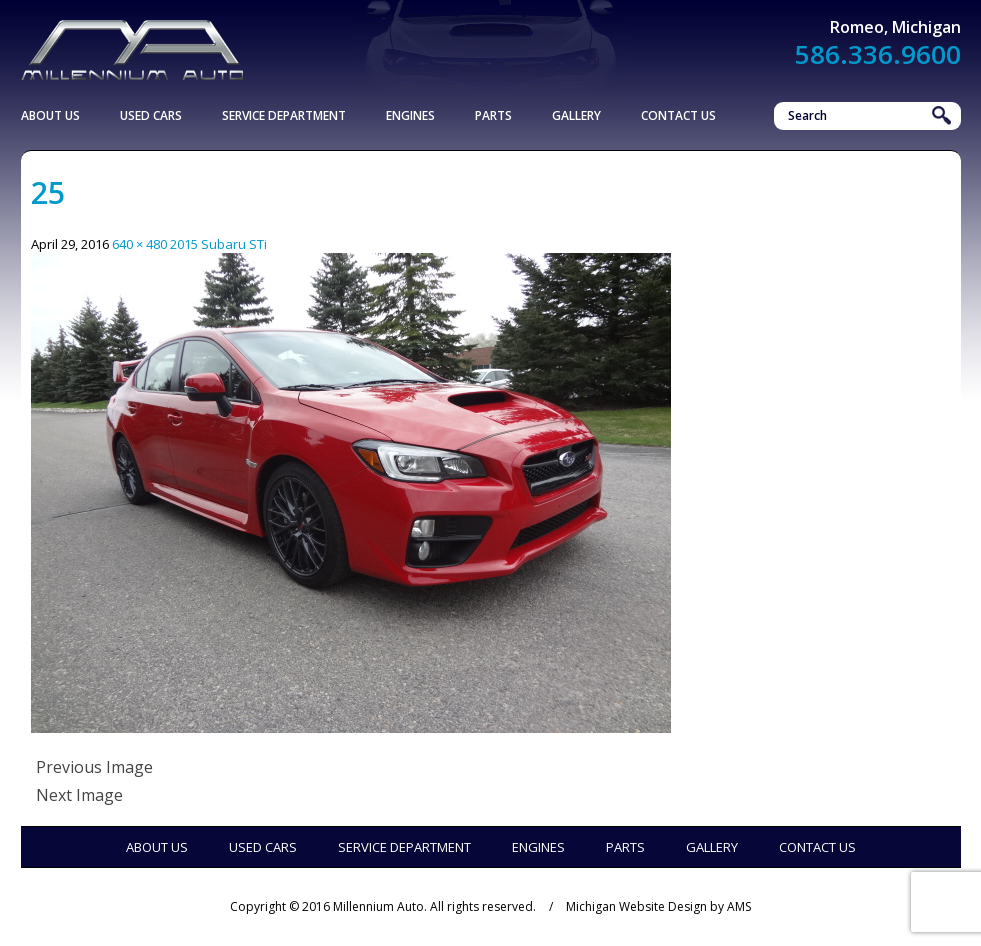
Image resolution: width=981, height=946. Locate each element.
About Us (50, 115)
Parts (493, 115)
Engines (410, 115)
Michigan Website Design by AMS (658, 906)
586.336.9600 (878, 54)
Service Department (284, 115)
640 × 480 (139, 244)
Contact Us (678, 115)
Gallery (576, 115)
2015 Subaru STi (218, 244)
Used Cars (151, 115)
